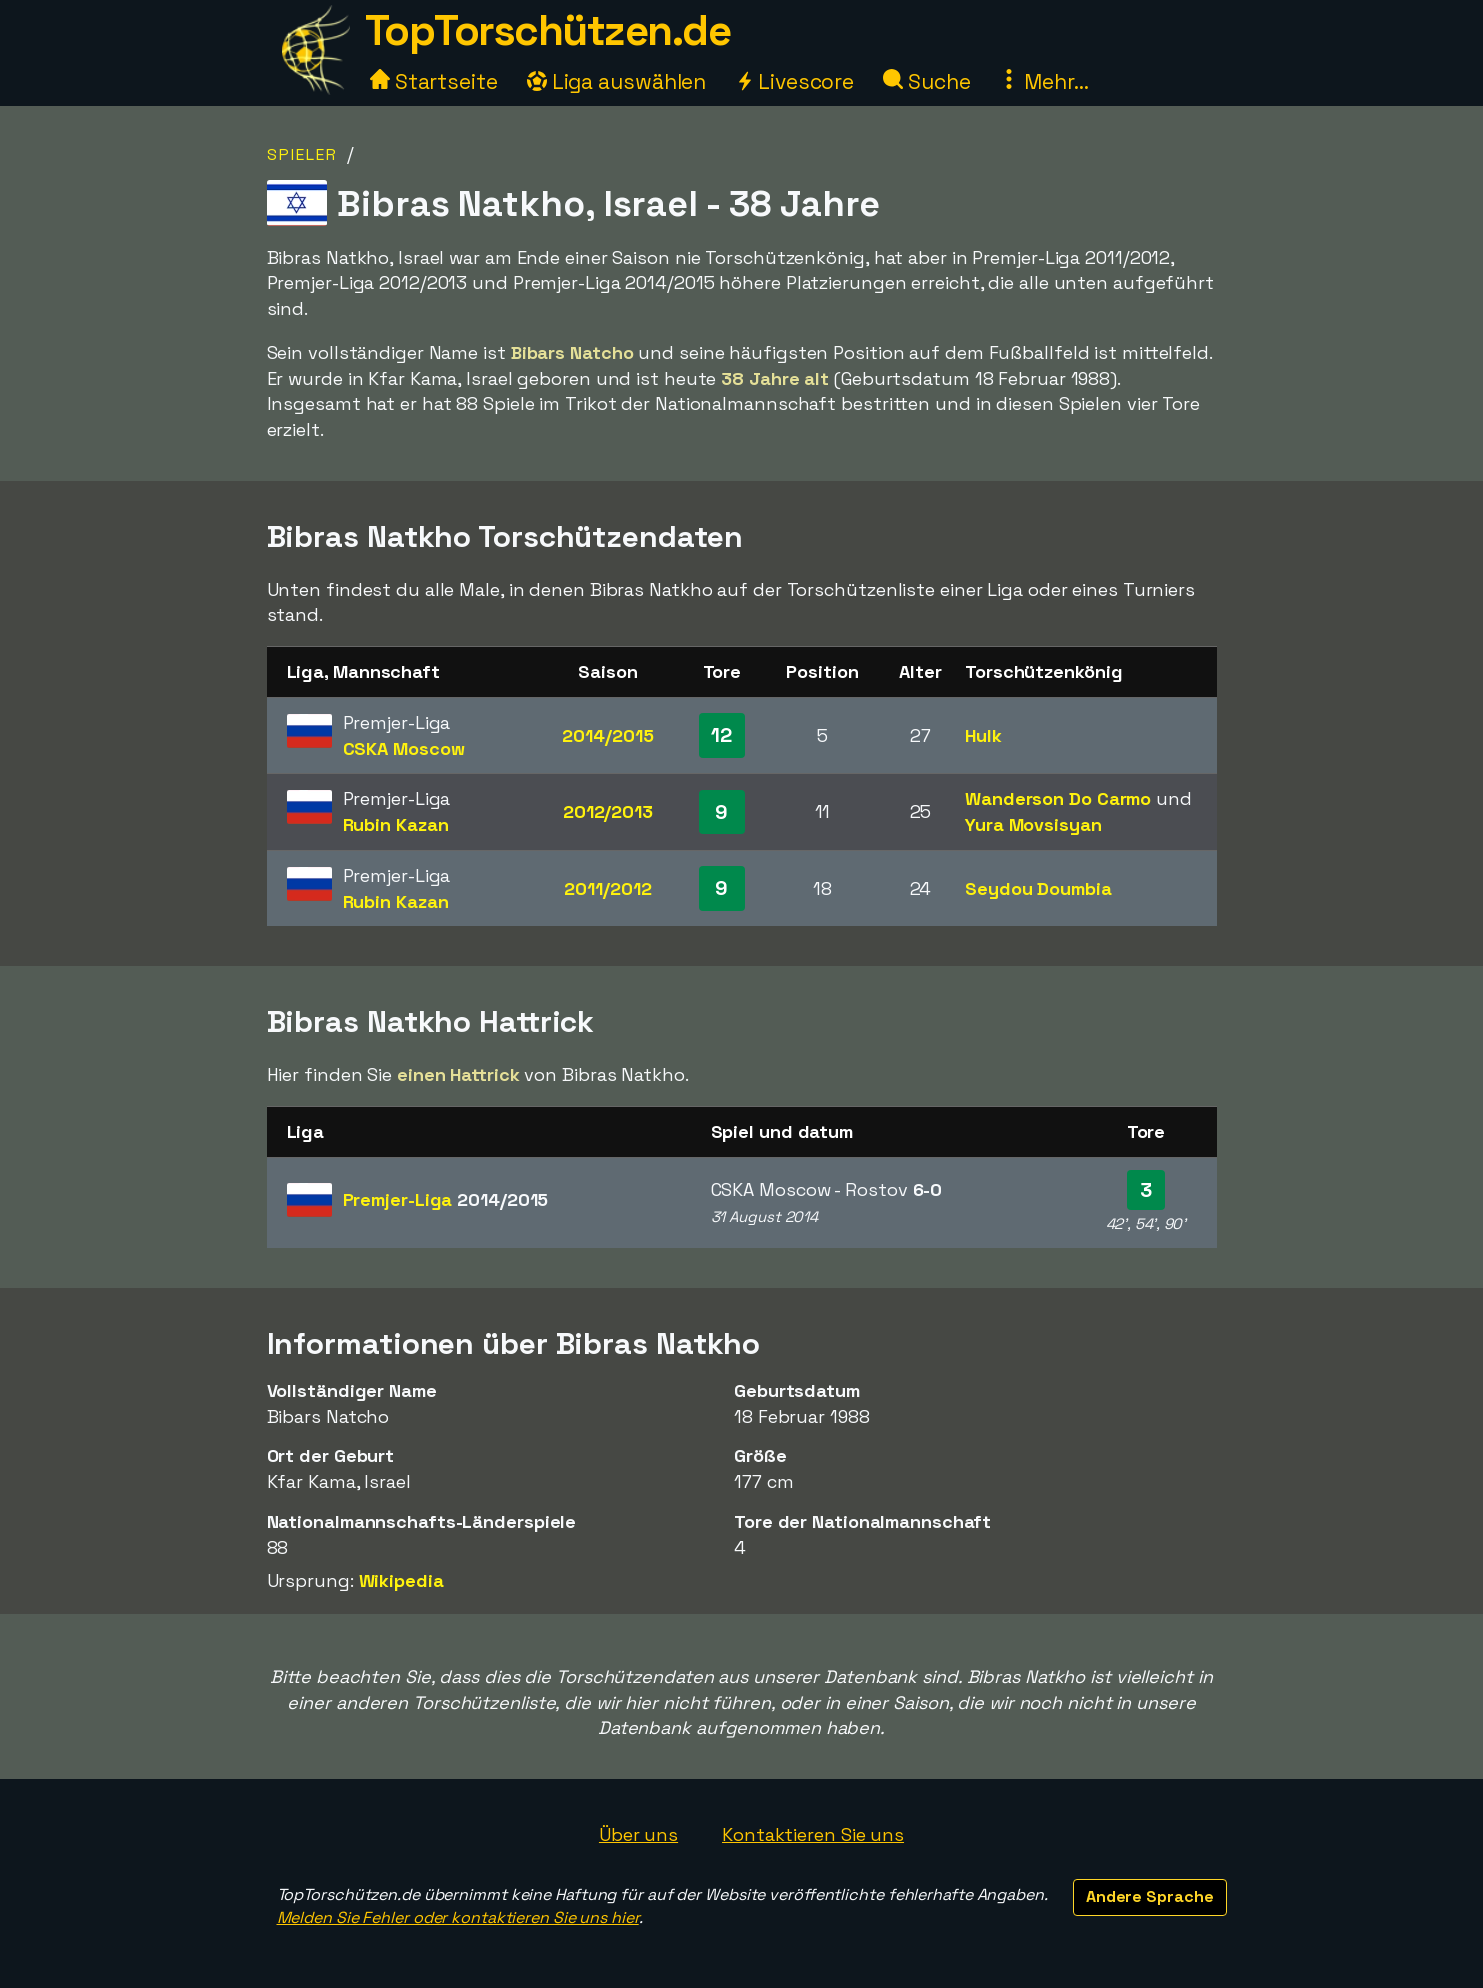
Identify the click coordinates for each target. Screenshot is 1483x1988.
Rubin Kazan (396, 824)
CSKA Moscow (404, 748)
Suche (926, 81)
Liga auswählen (617, 81)
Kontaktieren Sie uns (813, 1834)
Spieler (302, 154)
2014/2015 (607, 735)
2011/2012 (607, 888)
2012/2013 (608, 811)
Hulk (983, 735)
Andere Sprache (1150, 1896)
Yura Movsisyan (1033, 824)
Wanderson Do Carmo (1058, 798)
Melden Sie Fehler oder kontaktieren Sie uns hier (458, 1917)
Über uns (638, 1834)
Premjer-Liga (446, 1199)
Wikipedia (401, 1580)
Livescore (794, 81)
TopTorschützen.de (548, 30)
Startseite (434, 81)
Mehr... (1043, 81)
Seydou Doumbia (1038, 888)
